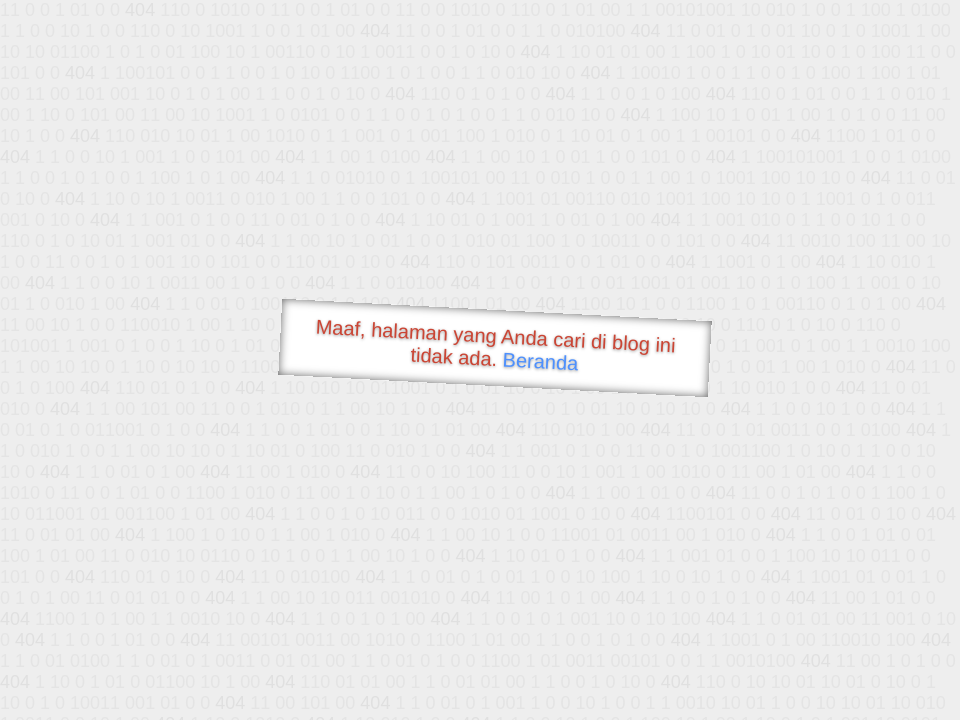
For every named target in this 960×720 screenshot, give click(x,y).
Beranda (540, 361)
